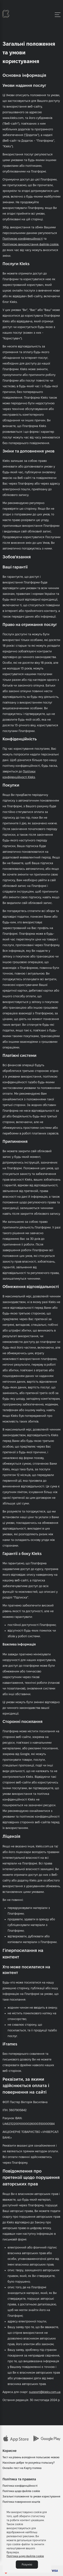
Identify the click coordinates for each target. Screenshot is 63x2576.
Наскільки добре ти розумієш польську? (29, 2462)
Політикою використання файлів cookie (30, 244)
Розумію (27, 2564)
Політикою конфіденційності (23, 238)
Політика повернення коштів (21, 2501)
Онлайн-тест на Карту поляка (22, 2468)
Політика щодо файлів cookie (21, 2491)
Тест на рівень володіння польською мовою (31, 2457)
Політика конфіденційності (20, 2485)
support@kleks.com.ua (44, 2392)
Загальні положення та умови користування (31, 2496)
